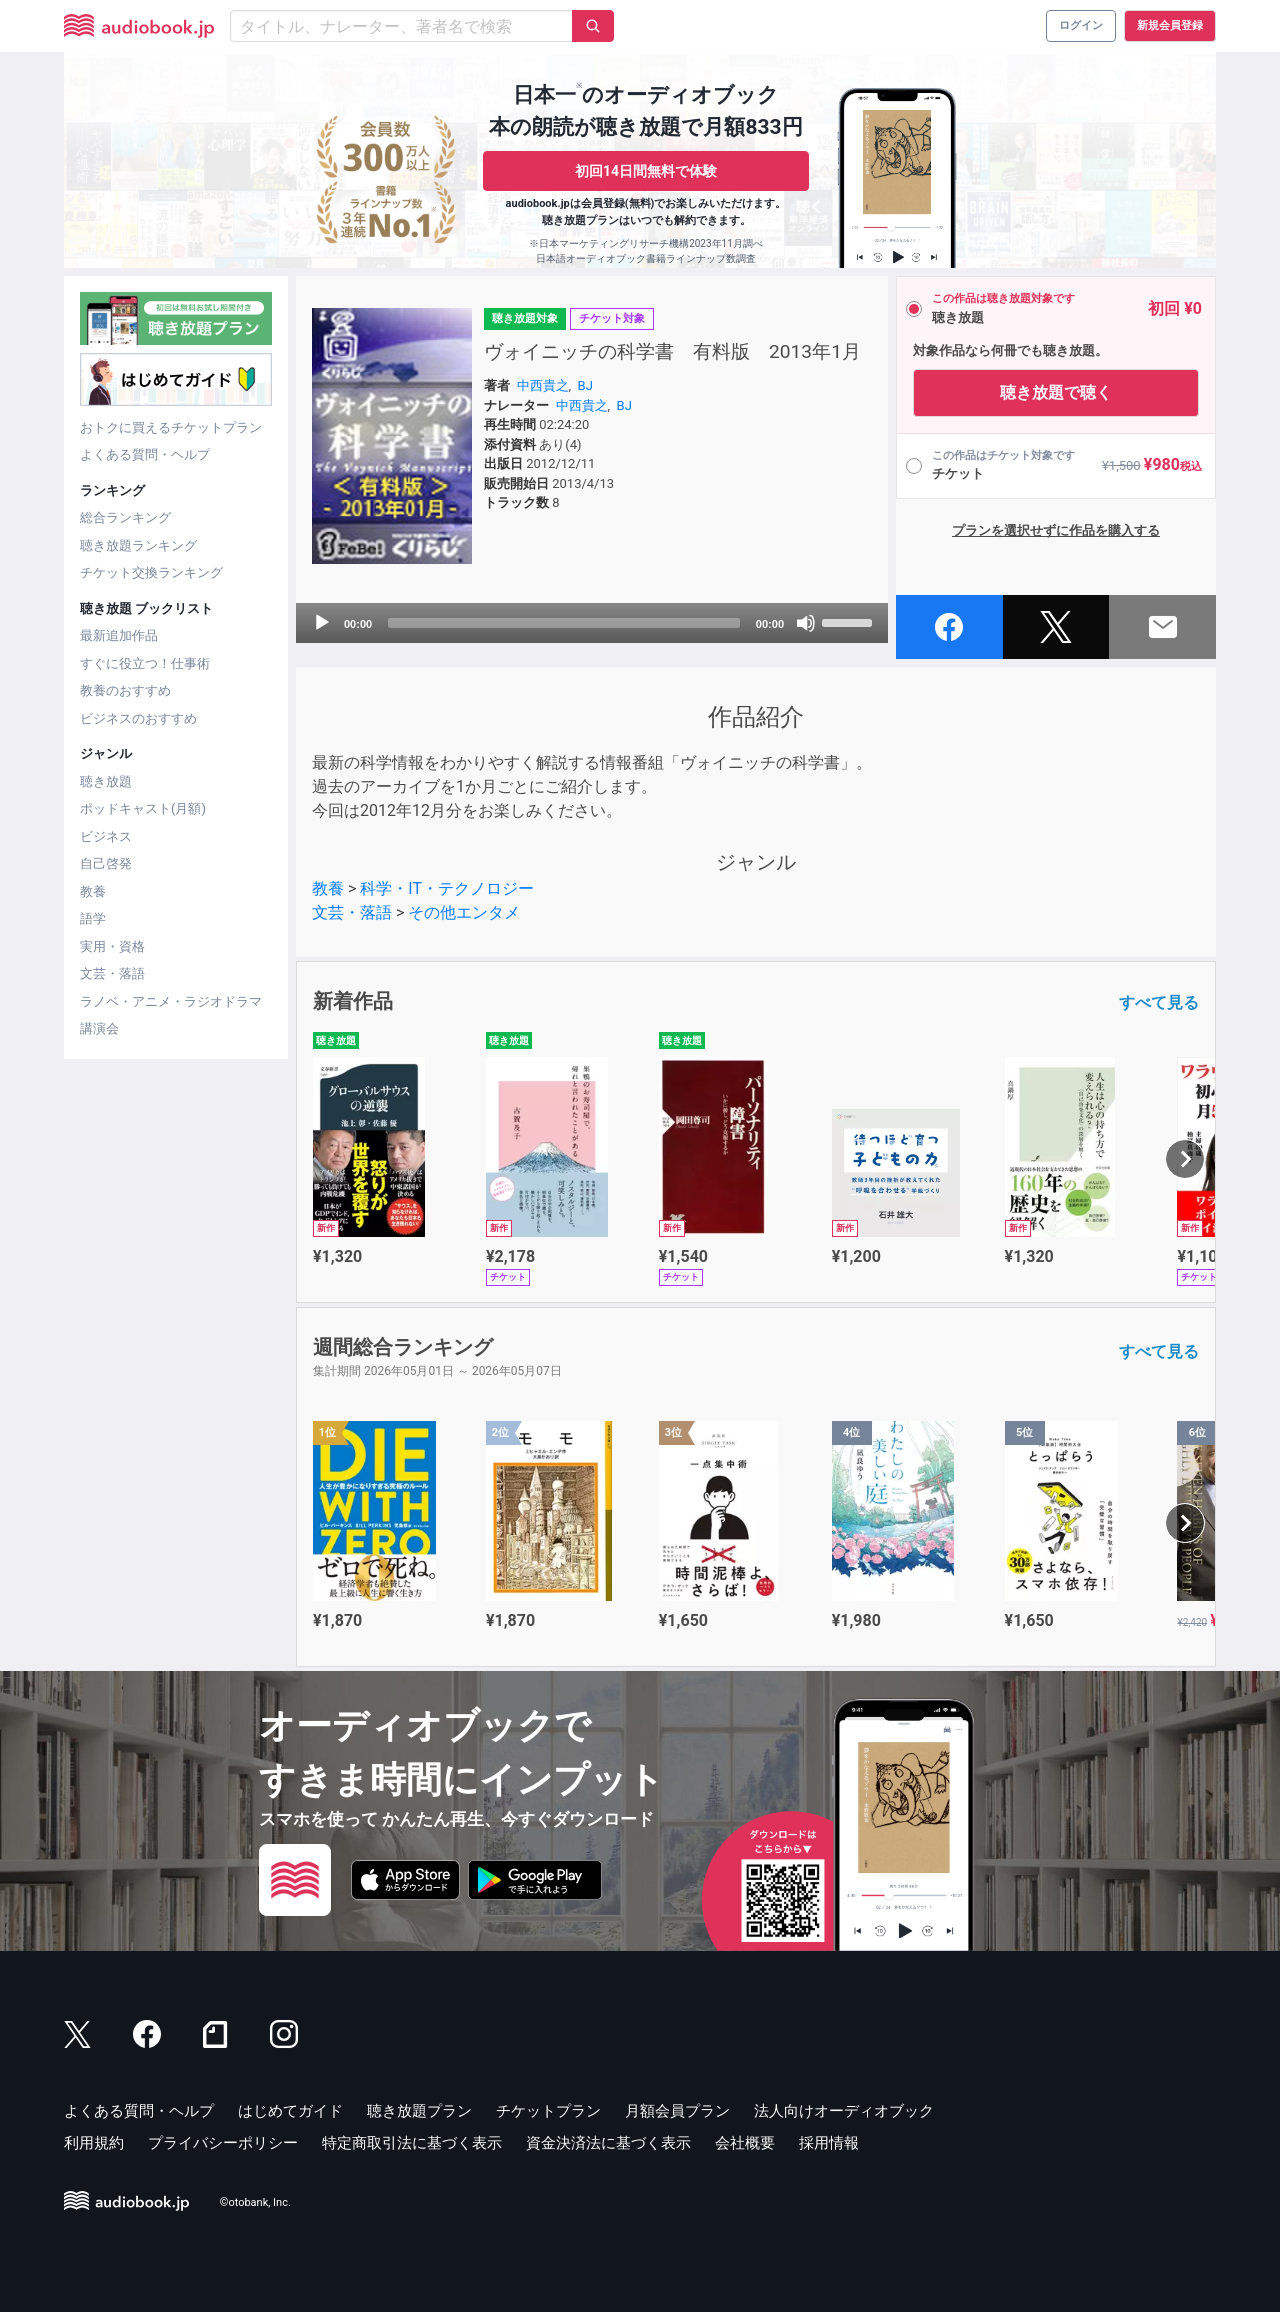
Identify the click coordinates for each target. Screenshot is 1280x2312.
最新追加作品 (119, 635)
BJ (585, 385)
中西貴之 (543, 385)
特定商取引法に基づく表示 (412, 2143)
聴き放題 (106, 781)
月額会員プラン (677, 2111)
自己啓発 (106, 863)
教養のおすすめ (125, 690)
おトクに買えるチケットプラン (171, 427)
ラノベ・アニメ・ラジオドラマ (171, 1001)
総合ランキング (125, 517)
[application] (592, 623)
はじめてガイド (290, 2111)
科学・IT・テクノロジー (447, 888)
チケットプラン (548, 2111)
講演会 (99, 1028)
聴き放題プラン (419, 2111)
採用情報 (829, 2143)
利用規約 (94, 2143)
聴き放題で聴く (1056, 392)
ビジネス (106, 836)
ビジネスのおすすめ (138, 718)
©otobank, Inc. (255, 2202)
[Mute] (806, 623)
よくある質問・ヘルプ (145, 454)
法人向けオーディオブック (844, 2111)
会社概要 (745, 2143)
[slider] (564, 623)
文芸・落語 (112, 973)
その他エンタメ (464, 912)
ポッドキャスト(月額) (143, 808)
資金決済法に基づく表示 (608, 2143)
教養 (93, 891)
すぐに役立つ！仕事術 (145, 663)
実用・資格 (112, 946)
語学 (93, 918)
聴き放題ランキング (138, 545)
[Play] (322, 623)
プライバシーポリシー (223, 2143)
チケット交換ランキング (151, 572)
